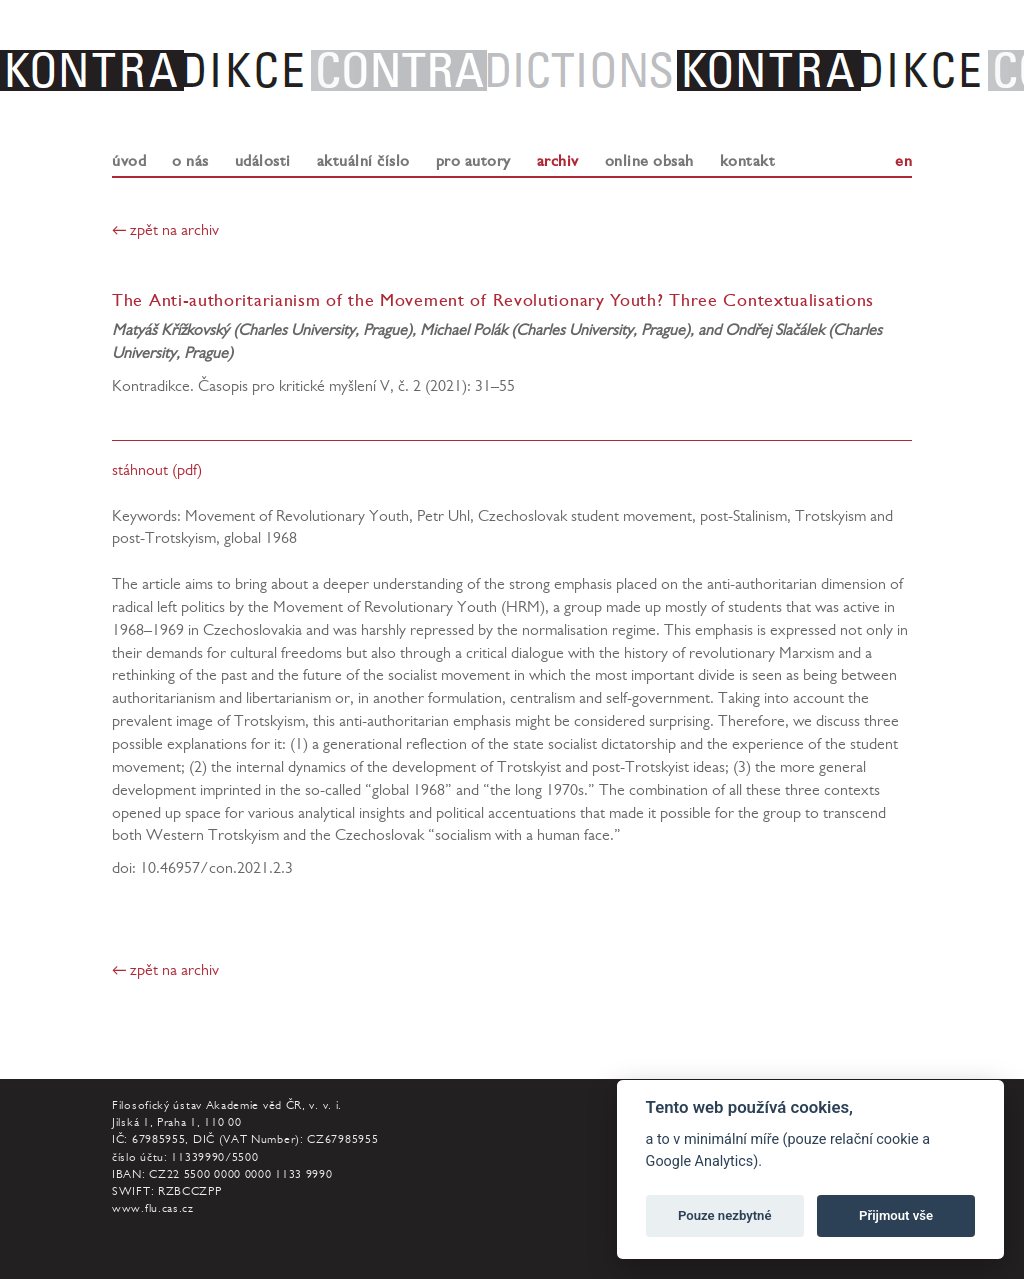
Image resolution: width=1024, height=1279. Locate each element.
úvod (129, 160)
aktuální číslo (363, 160)
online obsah (649, 160)
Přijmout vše (896, 1215)
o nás (190, 160)
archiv (558, 160)
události (263, 160)
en (903, 160)
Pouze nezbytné (725, 1215)
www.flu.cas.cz (153, 1210)
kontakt (748, 160)
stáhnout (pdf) (157, 472)
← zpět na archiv (165, 232)
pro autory (473, 160)
